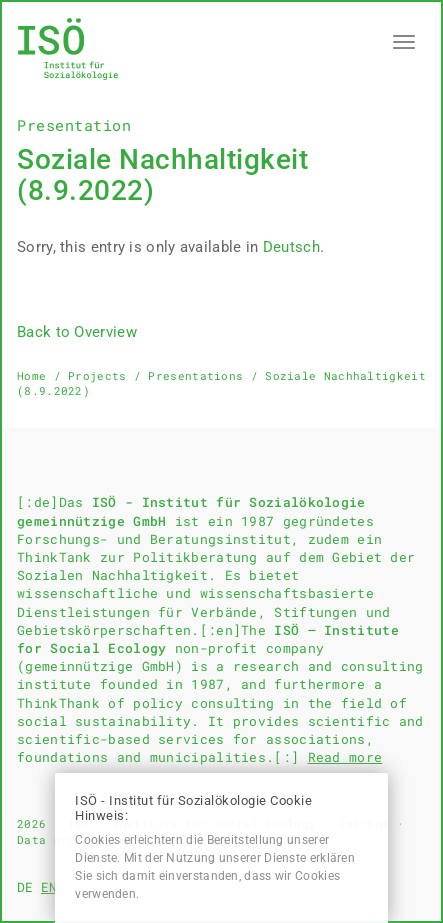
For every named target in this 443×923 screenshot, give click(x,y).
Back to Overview (77, 332)
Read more (345, 757)
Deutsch (291, 247)
